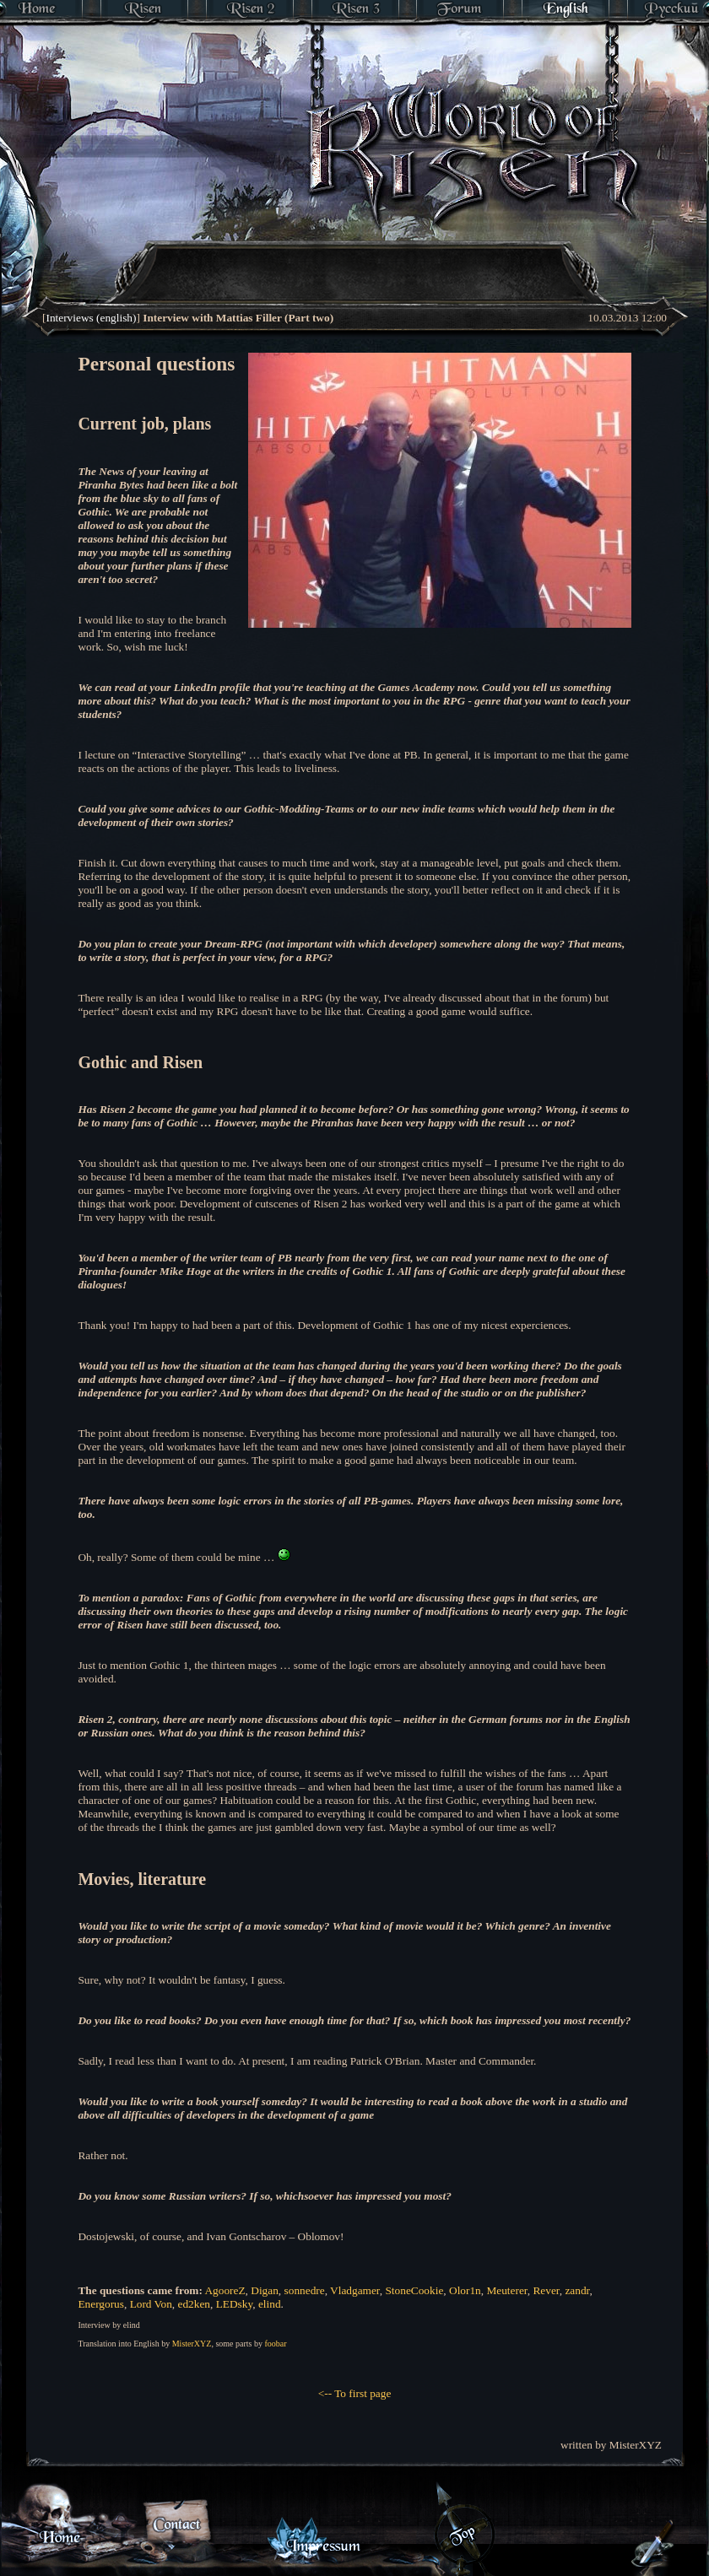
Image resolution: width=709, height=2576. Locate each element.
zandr (577, 2290)
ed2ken (194, 2304)
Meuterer (506, 2290)
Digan (265, 2290)
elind (269, 2304)
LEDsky (234, 2304)
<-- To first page (355, 2393)
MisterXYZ (192, 2343)
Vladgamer (355, 2290)
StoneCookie (414, 2290)
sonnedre (304, 2290)
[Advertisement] (301, 249)
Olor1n (465, 2290)
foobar (275, 2343)
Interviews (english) (91, 317)
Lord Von (151, 2304)
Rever (546, 2290)
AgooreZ (224, 2290)
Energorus (101, 2304)
